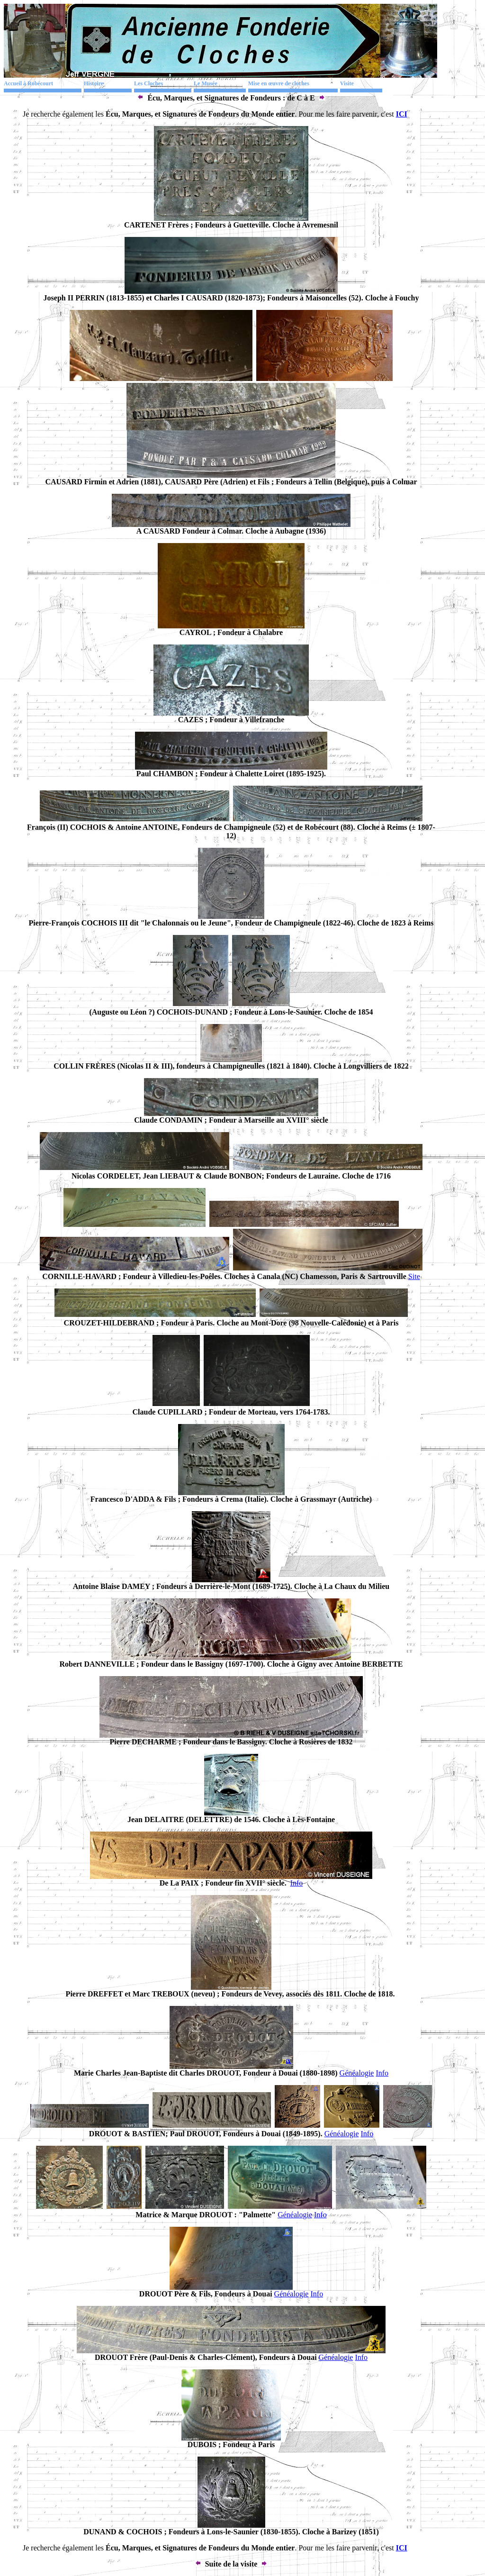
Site (414, 1276)
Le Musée (205, 83)
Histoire (93, 83)
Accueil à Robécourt (28, 83)
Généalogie (357, 2073)
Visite (347, 83)
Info (296, 1883)
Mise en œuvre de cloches (278, 83)
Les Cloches (148, 83)
